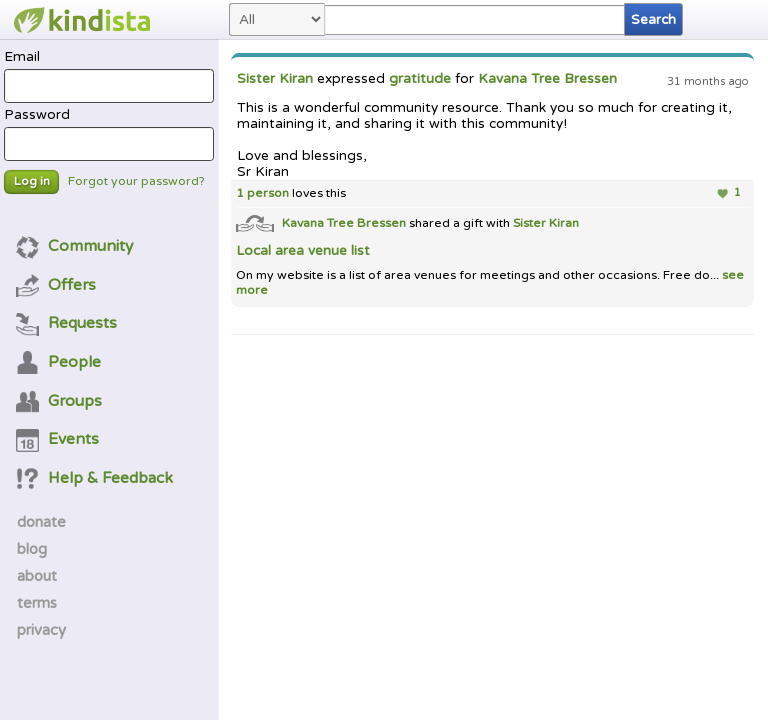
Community (75, 246)
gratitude (420, 79)
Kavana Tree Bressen (547, 79)
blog (32, 549)
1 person (262, 193)
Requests (67, 323)
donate (41, 522)
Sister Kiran (275, 79)
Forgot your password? (136, 181)
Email (108, 76)
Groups (59, 401)
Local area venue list (302, 251)
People (59, 362)
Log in (32, 181)
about (37, 576)
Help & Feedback (95, 478)
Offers (56, 285)
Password (108, 134)
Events (58, 439)
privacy (41, 630)
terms (37, 603)
